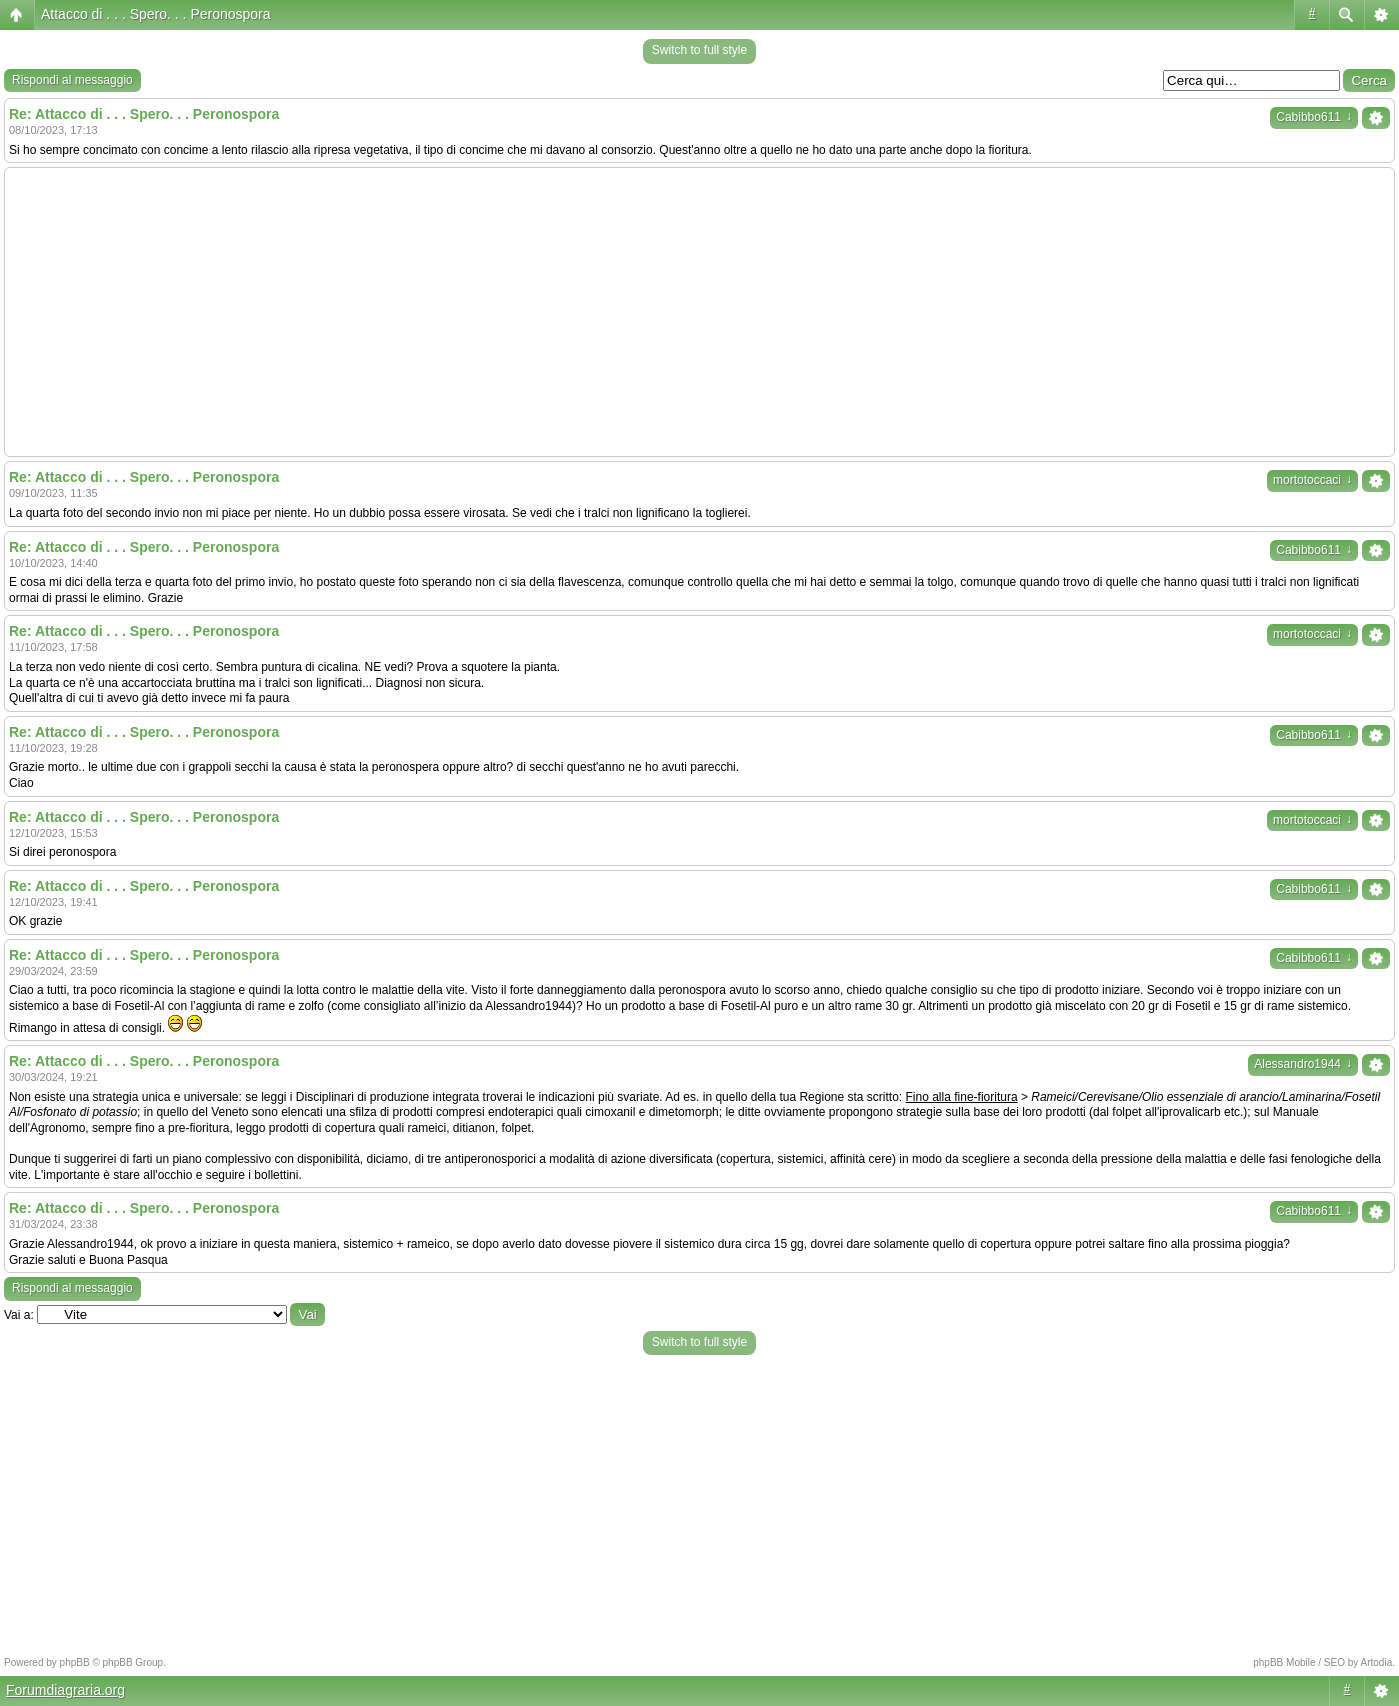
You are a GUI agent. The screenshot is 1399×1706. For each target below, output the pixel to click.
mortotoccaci (1312, 480)
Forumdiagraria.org (65, 1690)
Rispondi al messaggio (72, 80)
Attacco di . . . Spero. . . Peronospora (156, 14)
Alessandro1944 (1303, 1064)
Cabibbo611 (1314, 117)
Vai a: (19, 1315)
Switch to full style (699, 50)
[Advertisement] (700, 312)
